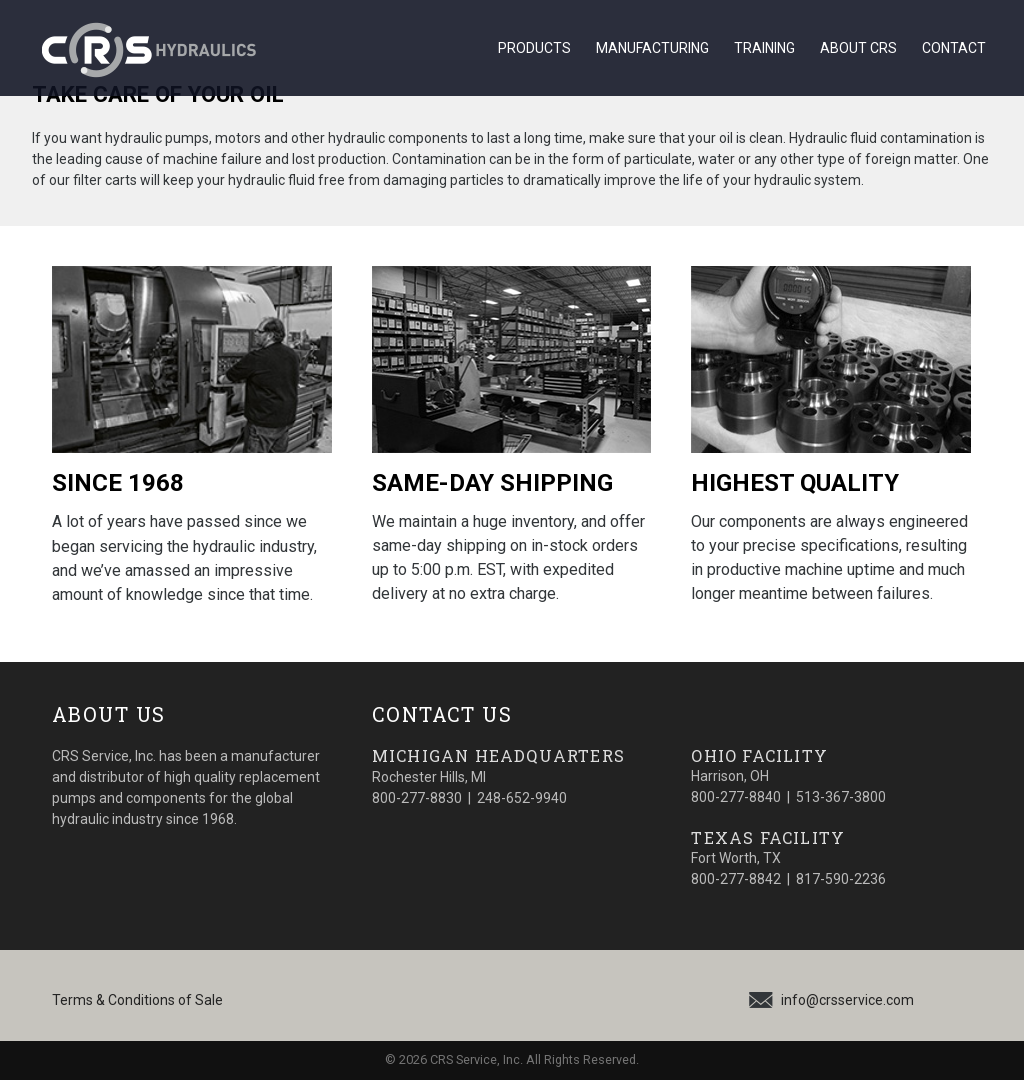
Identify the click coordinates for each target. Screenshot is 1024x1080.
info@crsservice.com (847, 1000)
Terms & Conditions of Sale (137, 1000)
